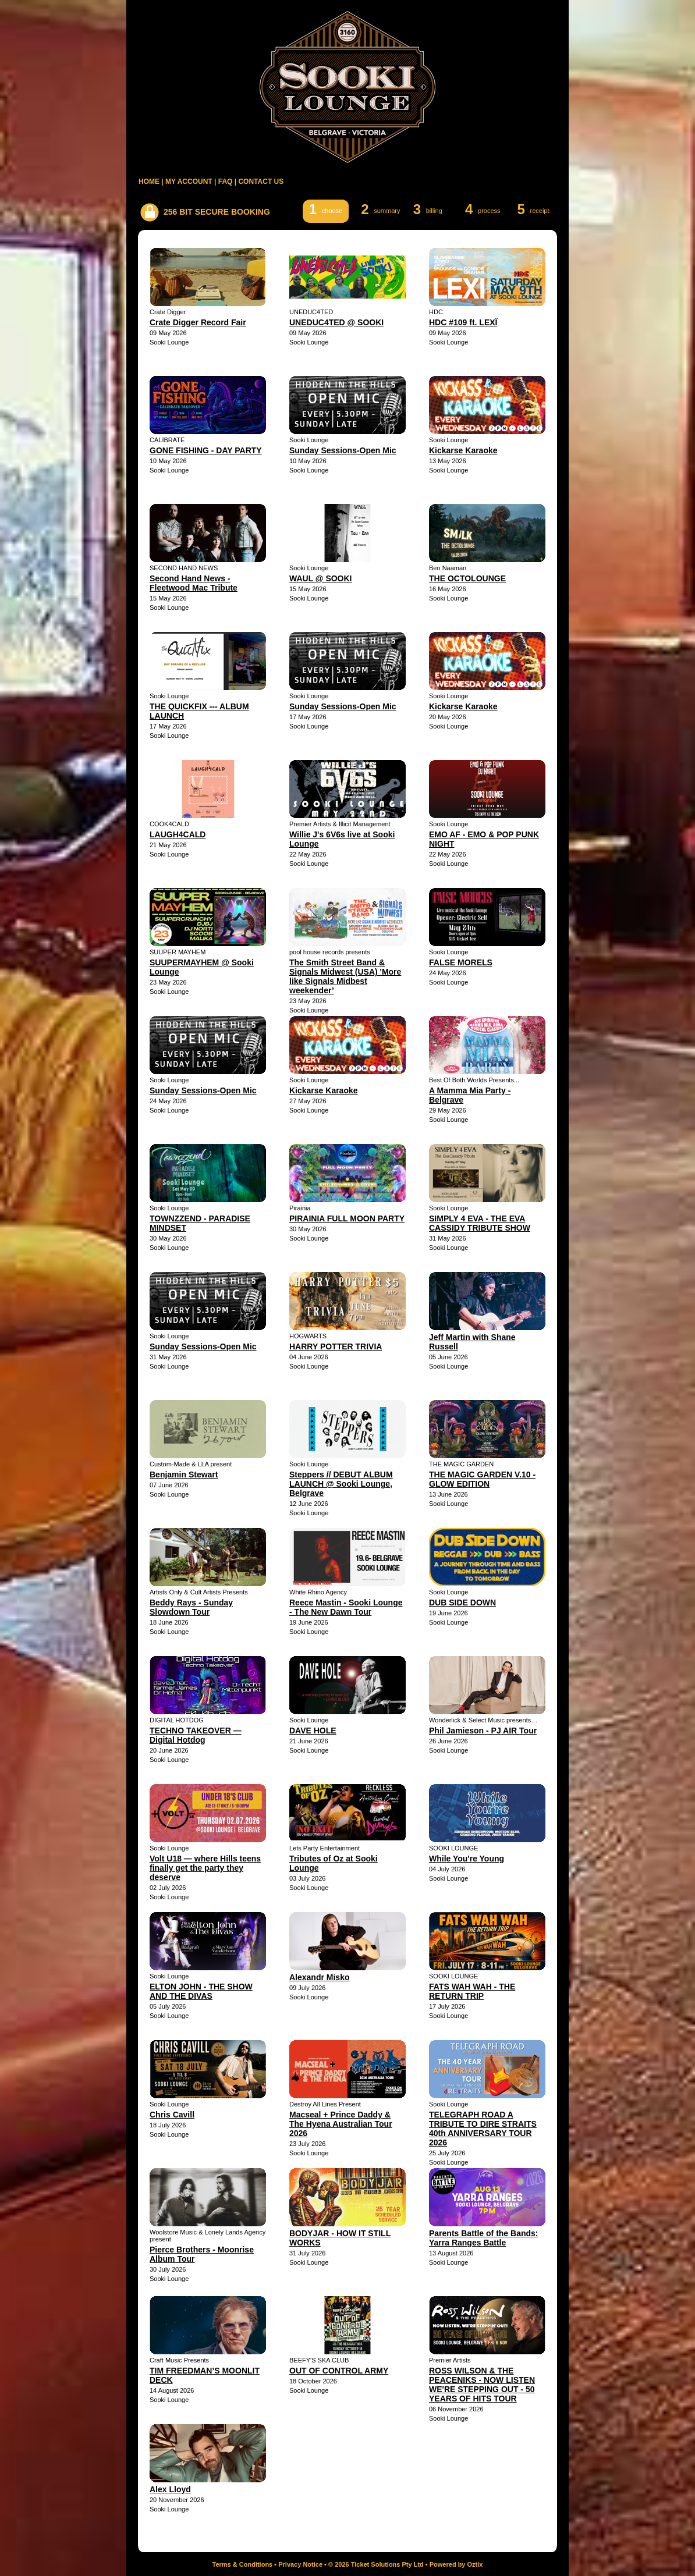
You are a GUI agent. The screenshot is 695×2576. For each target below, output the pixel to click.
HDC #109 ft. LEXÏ (463, 322)
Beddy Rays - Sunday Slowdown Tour (191, 1607)
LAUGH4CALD (177, 834)
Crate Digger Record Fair (198, 322)
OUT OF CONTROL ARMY (338, 2370)
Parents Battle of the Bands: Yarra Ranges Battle (483, 2238)
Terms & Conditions (242, 2564)
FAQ (225, 181)
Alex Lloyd (170, 2489)
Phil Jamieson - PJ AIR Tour (483, 1730)
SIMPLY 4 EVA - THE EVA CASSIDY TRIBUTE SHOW (479, 1223)
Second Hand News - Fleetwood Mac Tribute (193, 583)
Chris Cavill (172, 2114)
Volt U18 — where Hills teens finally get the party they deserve (205, 1868)
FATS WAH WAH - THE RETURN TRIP (472, 1991)
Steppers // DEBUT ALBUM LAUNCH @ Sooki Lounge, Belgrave (341, 1484)
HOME (149, 181)
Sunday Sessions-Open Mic (342, 450)
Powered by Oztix (456, 2564)
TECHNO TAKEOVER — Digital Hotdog (196, 1735)
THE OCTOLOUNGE (467, 578)
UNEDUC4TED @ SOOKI (336, 322)
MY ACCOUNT (188, 181)
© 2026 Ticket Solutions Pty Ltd (376, 2564)
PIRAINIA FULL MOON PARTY (347, 1218)
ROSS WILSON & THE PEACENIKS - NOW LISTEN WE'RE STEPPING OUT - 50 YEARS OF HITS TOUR (482, 2384)
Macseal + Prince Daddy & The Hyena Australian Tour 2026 (340, 2124)
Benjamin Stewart (184, 1474)
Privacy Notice (300, 2564)
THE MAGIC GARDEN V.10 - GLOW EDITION (482, 1479)
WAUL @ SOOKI (320, 578)
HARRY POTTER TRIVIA (335, 1346)
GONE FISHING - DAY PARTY (206, 450)
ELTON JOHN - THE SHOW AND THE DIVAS (201, 1991)
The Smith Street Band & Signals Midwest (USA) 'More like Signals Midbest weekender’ (345, 976)
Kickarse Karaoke (463, 450)
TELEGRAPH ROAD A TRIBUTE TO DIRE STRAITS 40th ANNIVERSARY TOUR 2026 (483, 2128)
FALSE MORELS (460, 962)
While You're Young (466, 1858)
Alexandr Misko (319, 1977)
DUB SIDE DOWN (462, 1602)
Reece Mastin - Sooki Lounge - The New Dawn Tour (345, 1607)
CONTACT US (260, 181)
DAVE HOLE (312, 1730)
